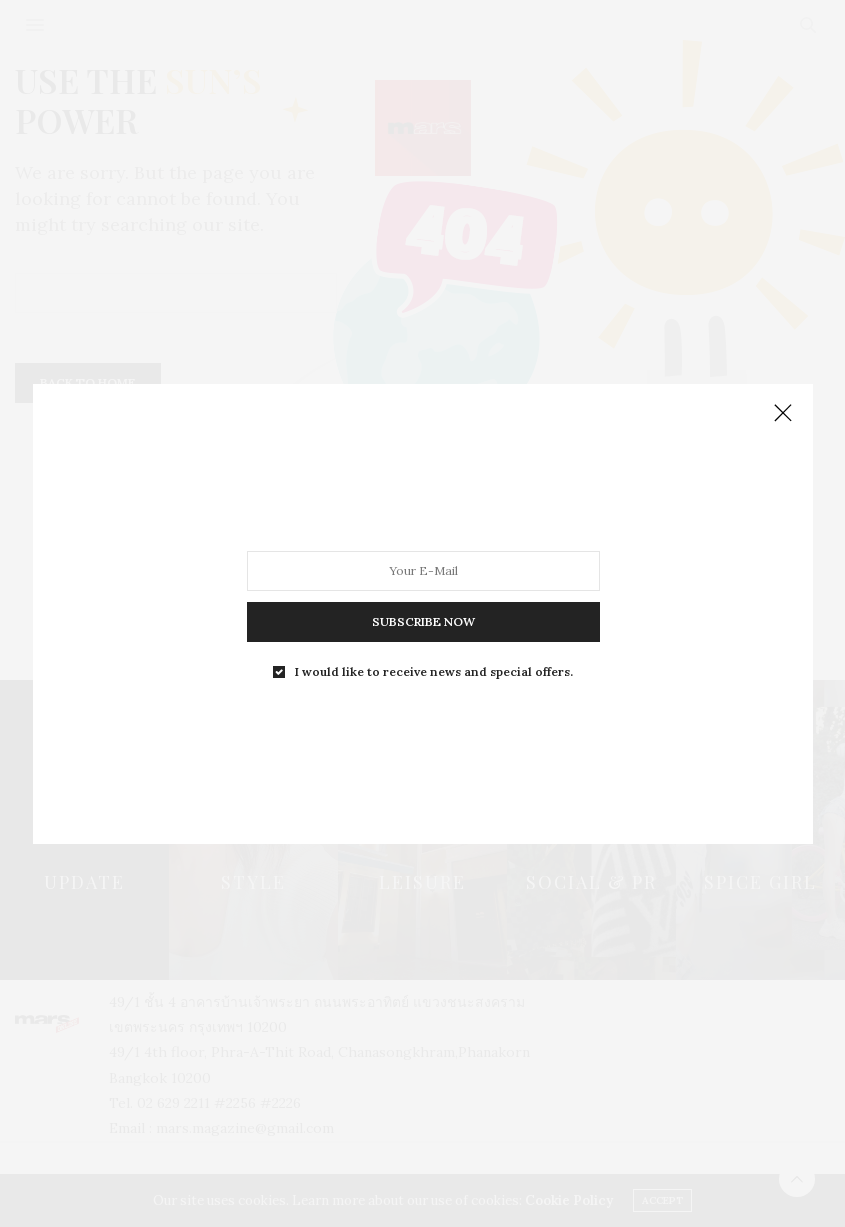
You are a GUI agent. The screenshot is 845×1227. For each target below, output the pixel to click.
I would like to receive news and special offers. (433, 668)
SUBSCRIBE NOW (422, 619)
